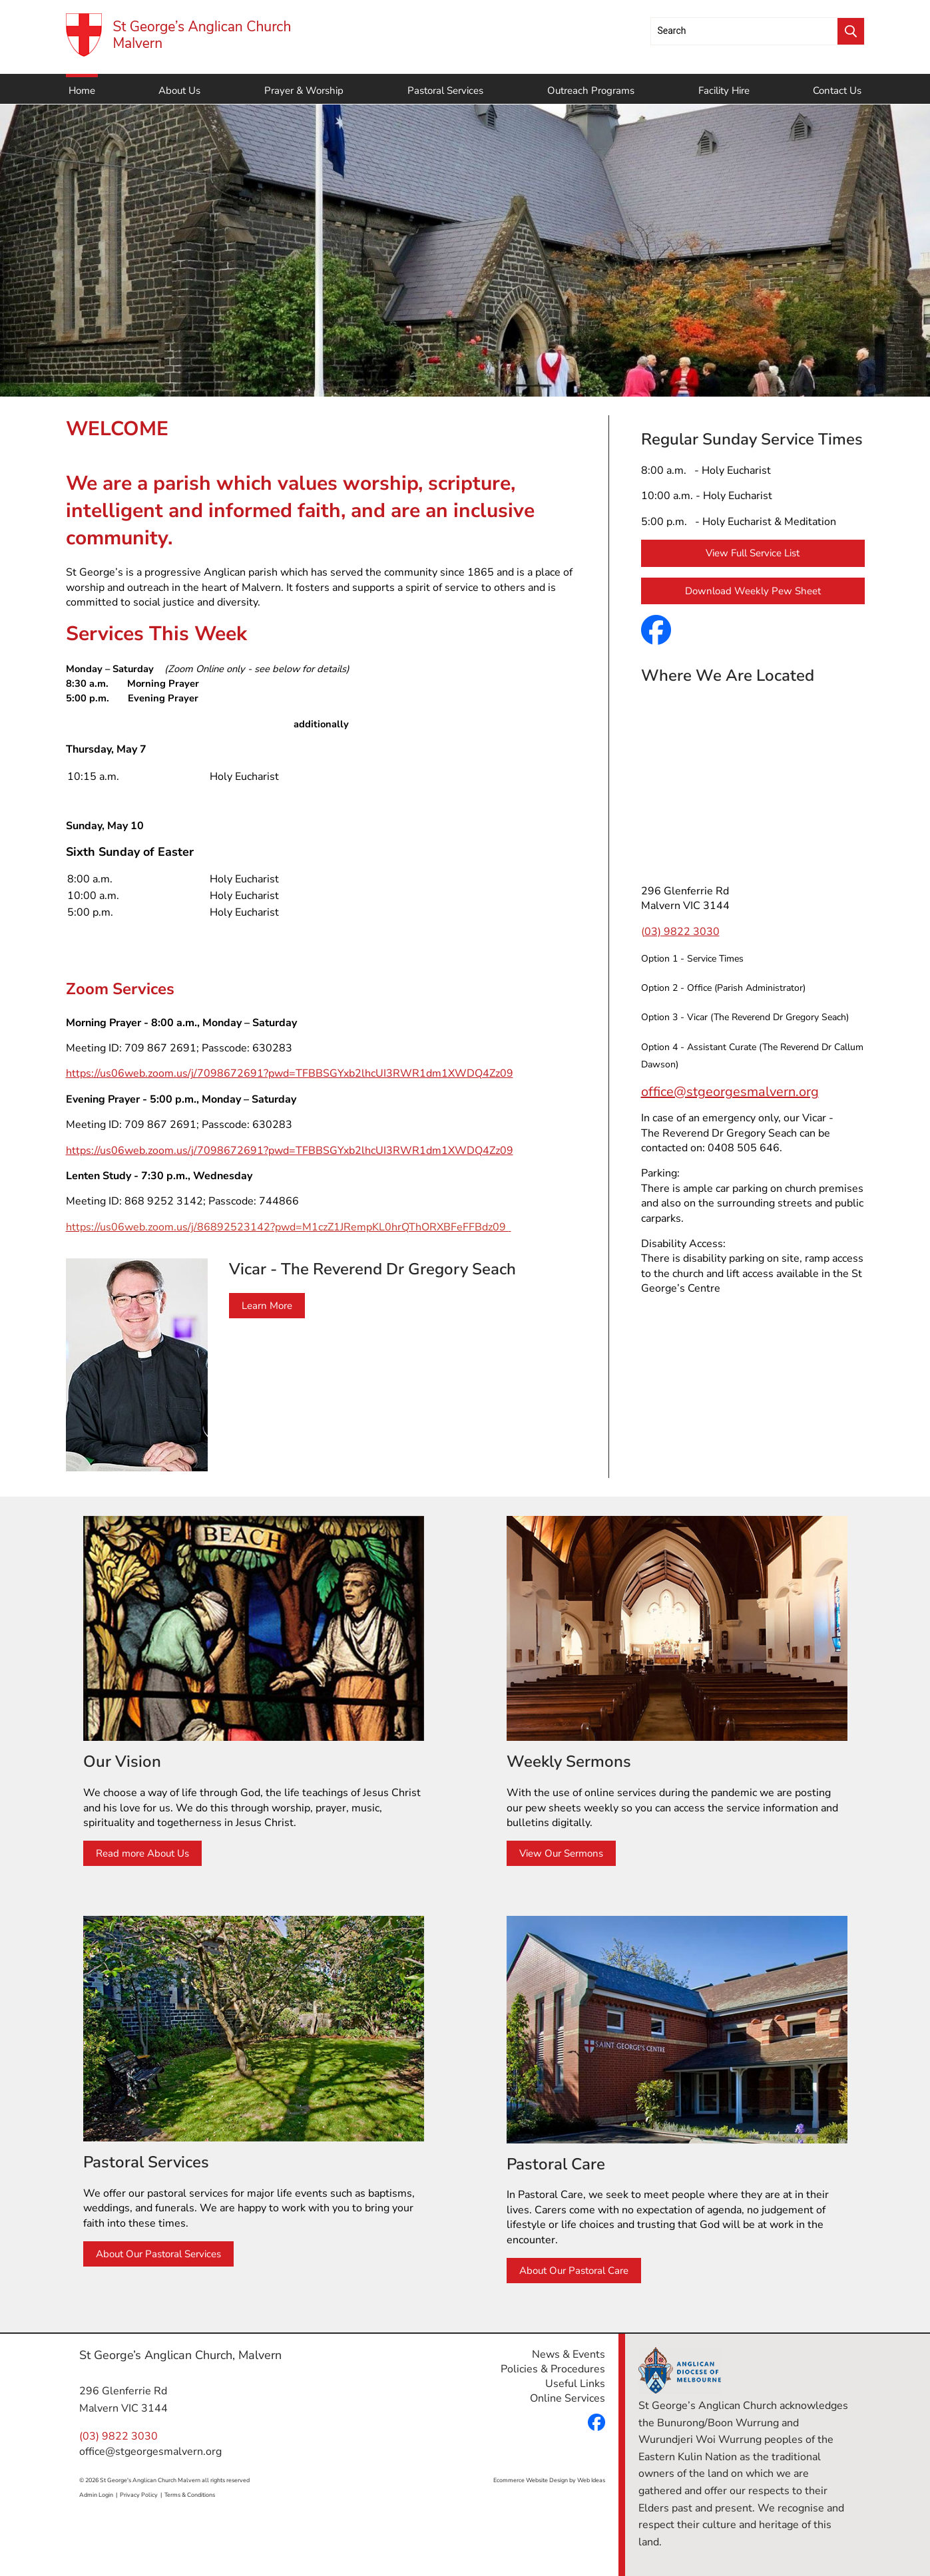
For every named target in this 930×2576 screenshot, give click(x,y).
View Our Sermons (561, 1853)
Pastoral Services (445, 90)
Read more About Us (142, 1853)
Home (82, 90)
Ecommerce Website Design (530, 2480)
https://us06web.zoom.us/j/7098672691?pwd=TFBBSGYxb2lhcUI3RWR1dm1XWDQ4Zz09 (289, 1073)
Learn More (267, 1305)
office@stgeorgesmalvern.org (730, 1092)
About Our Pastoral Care (573, 2270)
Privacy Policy (139, 2495)
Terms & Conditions (189, 2495)
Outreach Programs (590, 90)
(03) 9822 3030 (118, 2436)
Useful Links (575, 2383)
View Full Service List (753, 553)
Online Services (567, 2398)
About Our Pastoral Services (158, 2254)
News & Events (568, 2354)
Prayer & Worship (304, 90)
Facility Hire (724, 90)
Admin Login (96, 2495)
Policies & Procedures (553, 2369)
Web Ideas (591, 2480)
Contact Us (837, 90)
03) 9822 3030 (682, 931)
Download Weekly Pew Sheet (753, 591)
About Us (179, 90)
